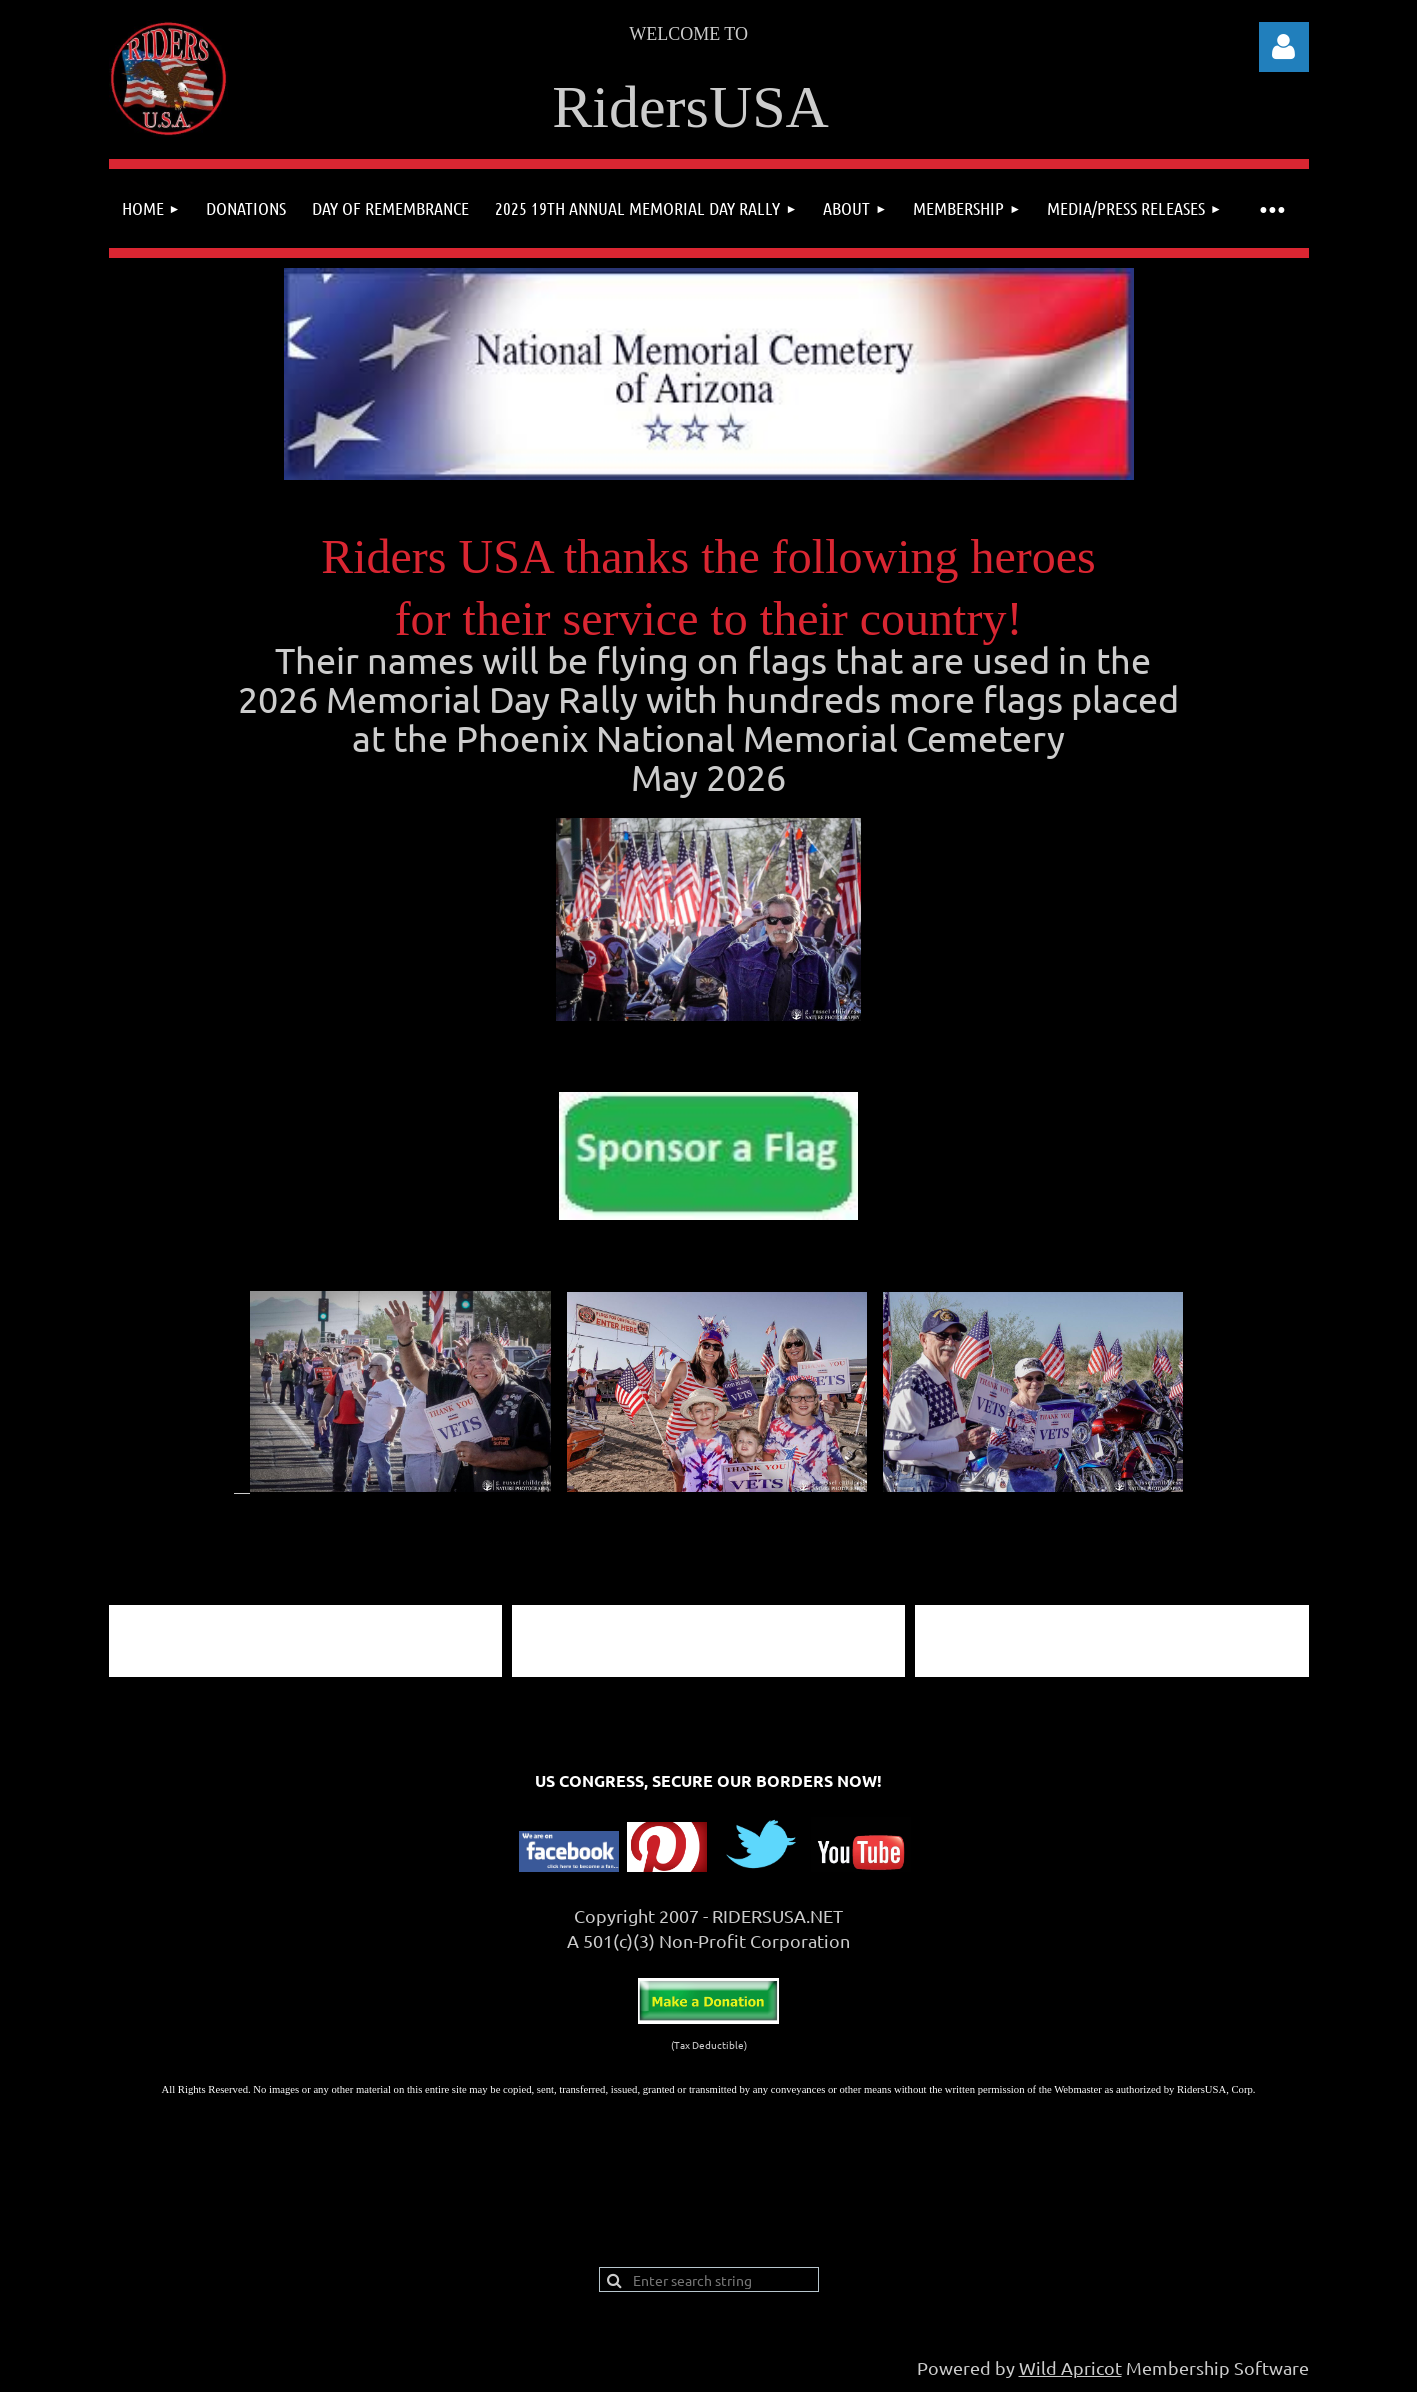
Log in (1284, 47)
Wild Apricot (1070, 2367)
